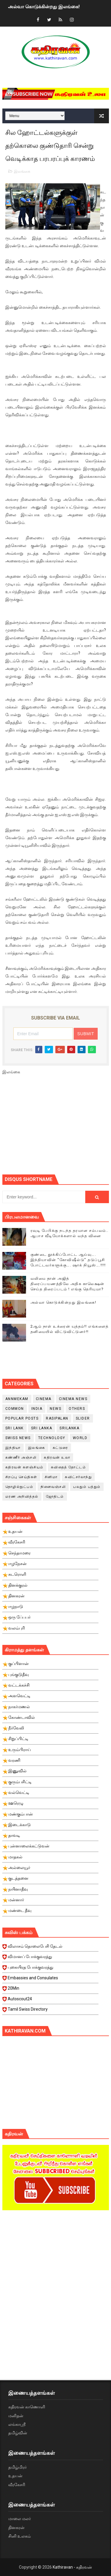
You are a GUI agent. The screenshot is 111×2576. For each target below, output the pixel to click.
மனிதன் (15, 2415)
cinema (44, 1399)
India (37, 1409)
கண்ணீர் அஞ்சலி (21, 1457)
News (55, 1409)
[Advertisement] (56, 1127)
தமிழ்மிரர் (17, 2467)
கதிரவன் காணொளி (26, 2407)
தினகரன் (16, 2527)
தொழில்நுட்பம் (19, 1487)
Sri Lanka (41, 1428)
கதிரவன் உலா (57, 1457)
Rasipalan (57, 1418)
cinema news (73, 1399)
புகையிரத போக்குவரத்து (50, 1969)
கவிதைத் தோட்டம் (68, 1467)
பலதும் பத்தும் (87, 1487)
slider (83, 1418)
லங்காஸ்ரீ (16, 2424)
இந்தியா (13, 1448)
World (80, 1438)
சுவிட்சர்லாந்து (78, 1477)
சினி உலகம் (19, 2536)
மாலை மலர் (19, 2518)
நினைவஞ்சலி (53, 1487)
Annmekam (16, 1399)
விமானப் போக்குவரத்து (50, 1958)
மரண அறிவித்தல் (21, 1496)
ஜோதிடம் (55, 1496)
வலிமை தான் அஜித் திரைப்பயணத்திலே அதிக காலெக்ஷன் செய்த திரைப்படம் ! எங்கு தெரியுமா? (67, 1283)
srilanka (69, 1428)
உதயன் (15, 2475)
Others (77, 1409)
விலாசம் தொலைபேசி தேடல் (50, 1948)
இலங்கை (22, 171)
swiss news (18, 1438)
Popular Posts (22, 1418)
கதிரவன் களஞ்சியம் (24, 1467)
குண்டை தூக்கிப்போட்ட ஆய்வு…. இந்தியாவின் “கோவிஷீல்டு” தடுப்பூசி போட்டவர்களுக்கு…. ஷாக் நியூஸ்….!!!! (68, 1259)
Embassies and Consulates (50, 1979)
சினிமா (51, 1477)
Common (14, 1409)
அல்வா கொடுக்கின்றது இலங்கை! (44, 6)
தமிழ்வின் (17, 2433)
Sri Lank (14, 1428)
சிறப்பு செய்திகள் (21, 1477)
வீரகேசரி (16, 2484)
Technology (51, 1438)
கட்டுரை (60, 1448)
